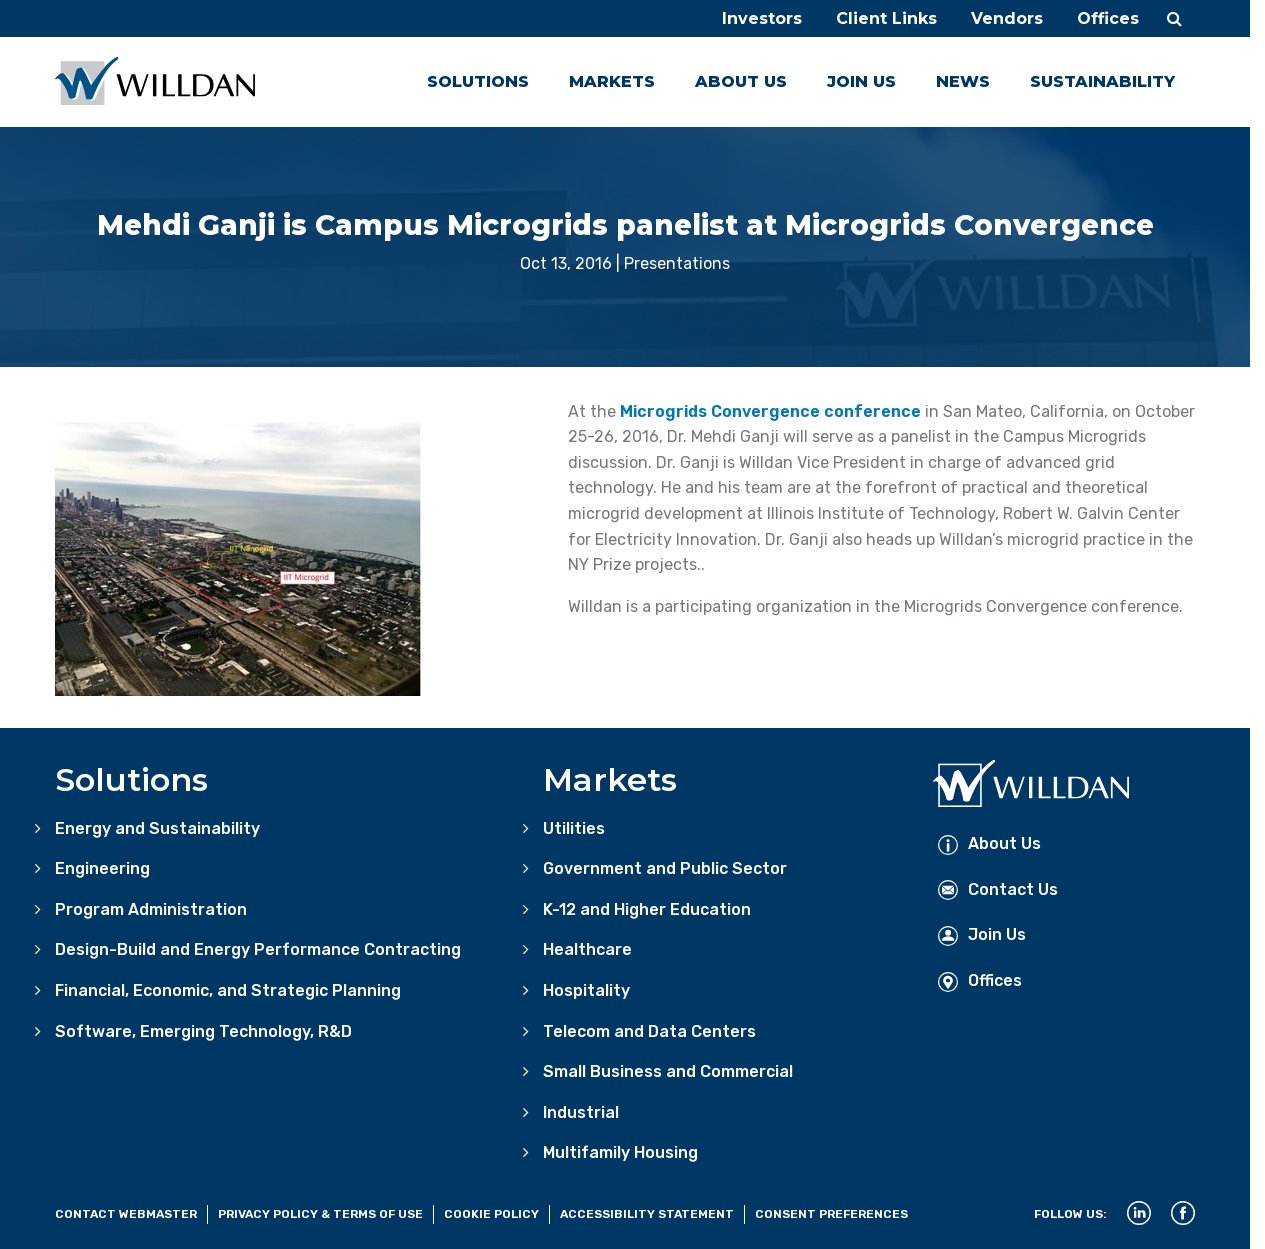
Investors (762, 18)
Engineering (102, 868)
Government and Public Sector (665, 868)
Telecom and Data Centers (649, 1031)
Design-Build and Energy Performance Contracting (258, 949)
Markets (612, 81)
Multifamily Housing (620, 1152)
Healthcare (587, 949)
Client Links (886, 18)
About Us (741, 81)
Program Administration (151, 909)
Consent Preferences (831, 1214)
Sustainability (1102, 81)
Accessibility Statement (647, 1214)
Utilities (574, 828)
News (963, 81)
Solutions (478, 81)
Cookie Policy (491, 1214)
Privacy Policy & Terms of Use (320, 1214)
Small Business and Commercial (668, 1071)
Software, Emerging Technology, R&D (203, 1031)
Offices (1108, 18)
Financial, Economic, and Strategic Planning (228, 990)
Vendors (1007, 18)
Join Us (861, 81)
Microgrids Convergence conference (770, 411)
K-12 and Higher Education (647, 909)
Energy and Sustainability (157, 828)
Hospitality (586, 990)
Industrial (581, 1112)
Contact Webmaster (126, 1214)
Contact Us (998, 889)
